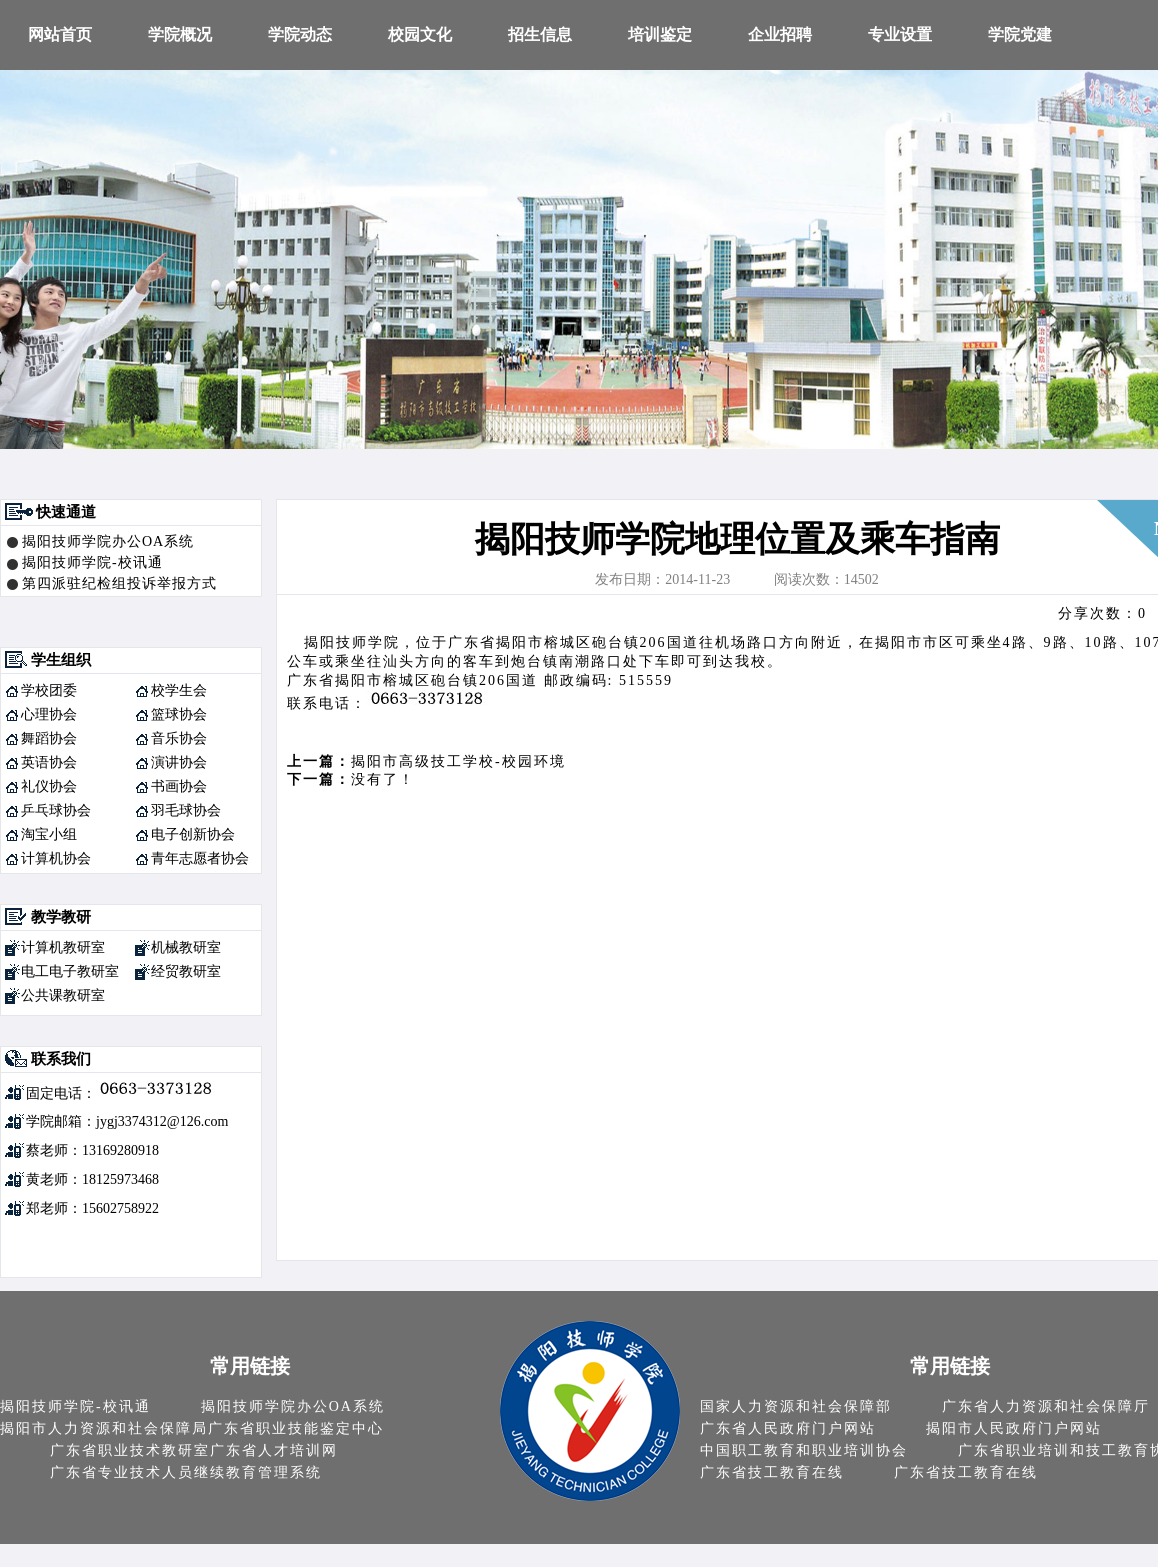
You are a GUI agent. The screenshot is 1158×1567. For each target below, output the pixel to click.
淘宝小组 (49, 834)
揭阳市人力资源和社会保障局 (104, 1428)
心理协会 (49, 714)
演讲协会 (179, 762)
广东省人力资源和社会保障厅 (1046, 1406)
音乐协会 (179, 738)
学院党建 (1020, 34)
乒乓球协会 (56, 810)
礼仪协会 (49, 786)
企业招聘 (780, 34)
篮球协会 (179, 714)
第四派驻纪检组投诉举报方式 (119, 583)
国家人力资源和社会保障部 (796, 1406)
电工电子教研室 (70, 971)
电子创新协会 (193, 834)
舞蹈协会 (49, 738)
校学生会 (179, 690)
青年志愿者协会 (200, 858)
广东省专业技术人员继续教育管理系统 (186, 1472)
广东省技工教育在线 (772, 1472)
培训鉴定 (660, 34)
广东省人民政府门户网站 (788, 1428)
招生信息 (540, 34)
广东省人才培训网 (274, 1450)
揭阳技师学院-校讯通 (92, 562)
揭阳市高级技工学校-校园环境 (458, 761)
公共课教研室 (63, 995)
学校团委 (49, 690)
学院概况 (180, 34)
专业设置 (900, 34)
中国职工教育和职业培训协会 (804, 1450)
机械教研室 (186, 947)
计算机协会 (56, 858)
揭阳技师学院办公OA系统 (108, 541)
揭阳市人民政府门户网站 (1014, 1428)
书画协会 (179, 786)
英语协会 (49, 762)
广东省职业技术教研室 (130, 1450)
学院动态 (300, 34)
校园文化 (420, 34)
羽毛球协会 (186, 810)
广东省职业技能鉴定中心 (296, 1428)
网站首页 (60, 34)
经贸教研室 (186, 971)
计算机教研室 (63, 947)
